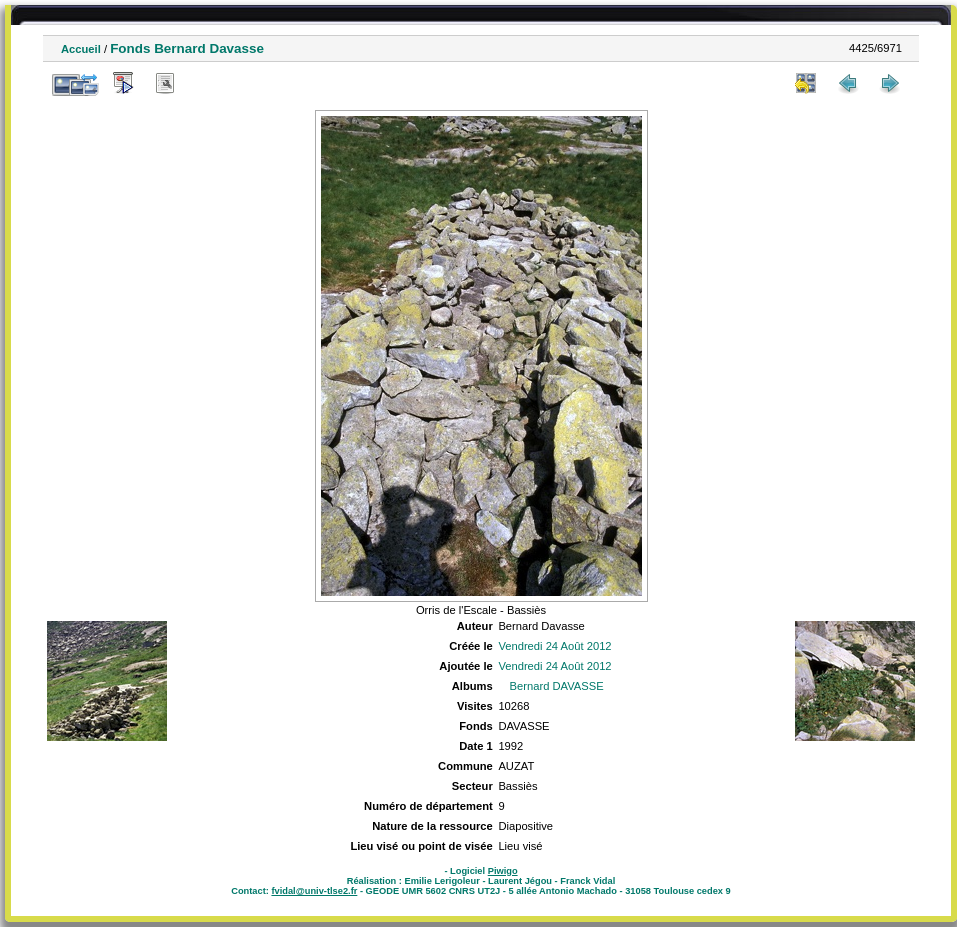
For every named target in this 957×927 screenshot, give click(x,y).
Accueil (81, 49)
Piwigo (503, 871)
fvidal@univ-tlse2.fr (314, 891)
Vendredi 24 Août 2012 (554, 646)
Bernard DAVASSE (557, 686)
